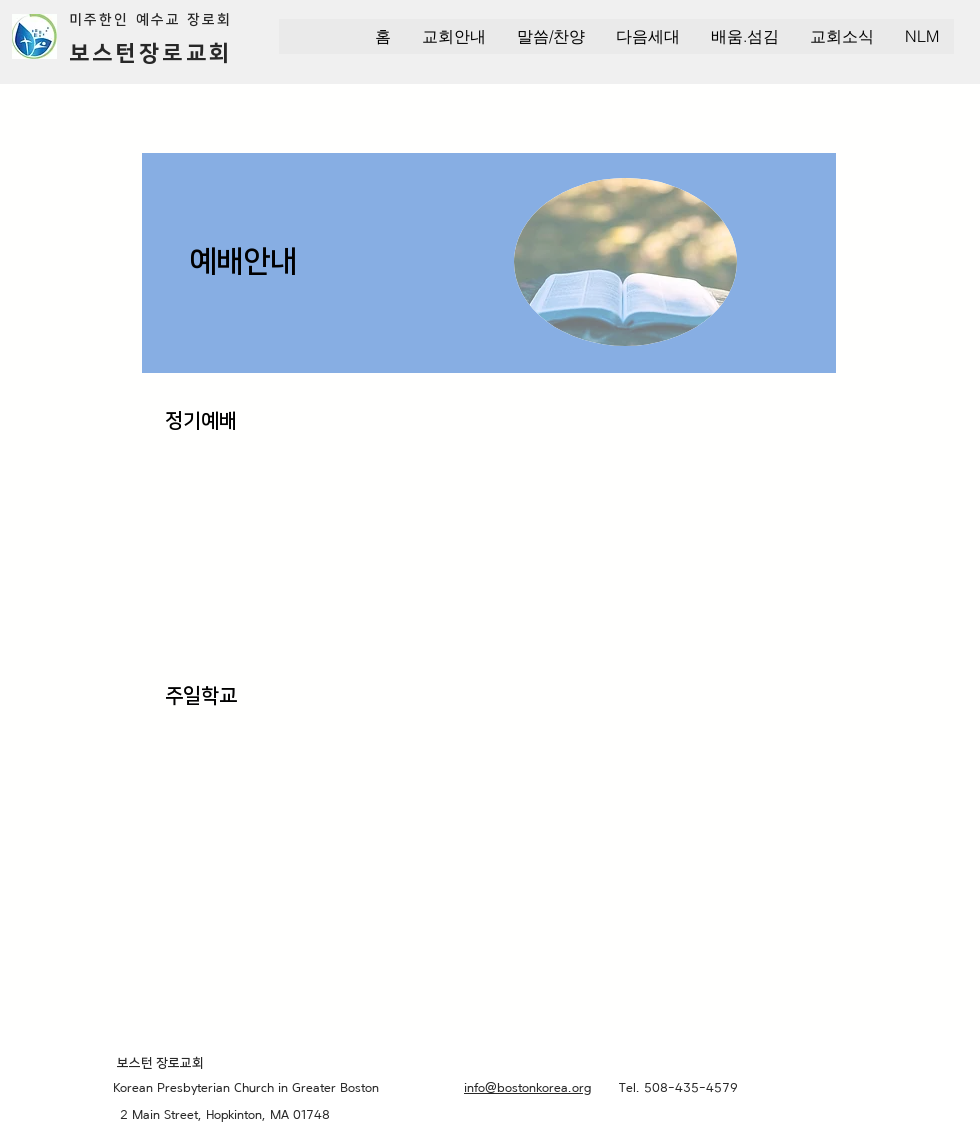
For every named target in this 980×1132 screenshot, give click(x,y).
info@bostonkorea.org (527, 1087)
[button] (453, 36)
